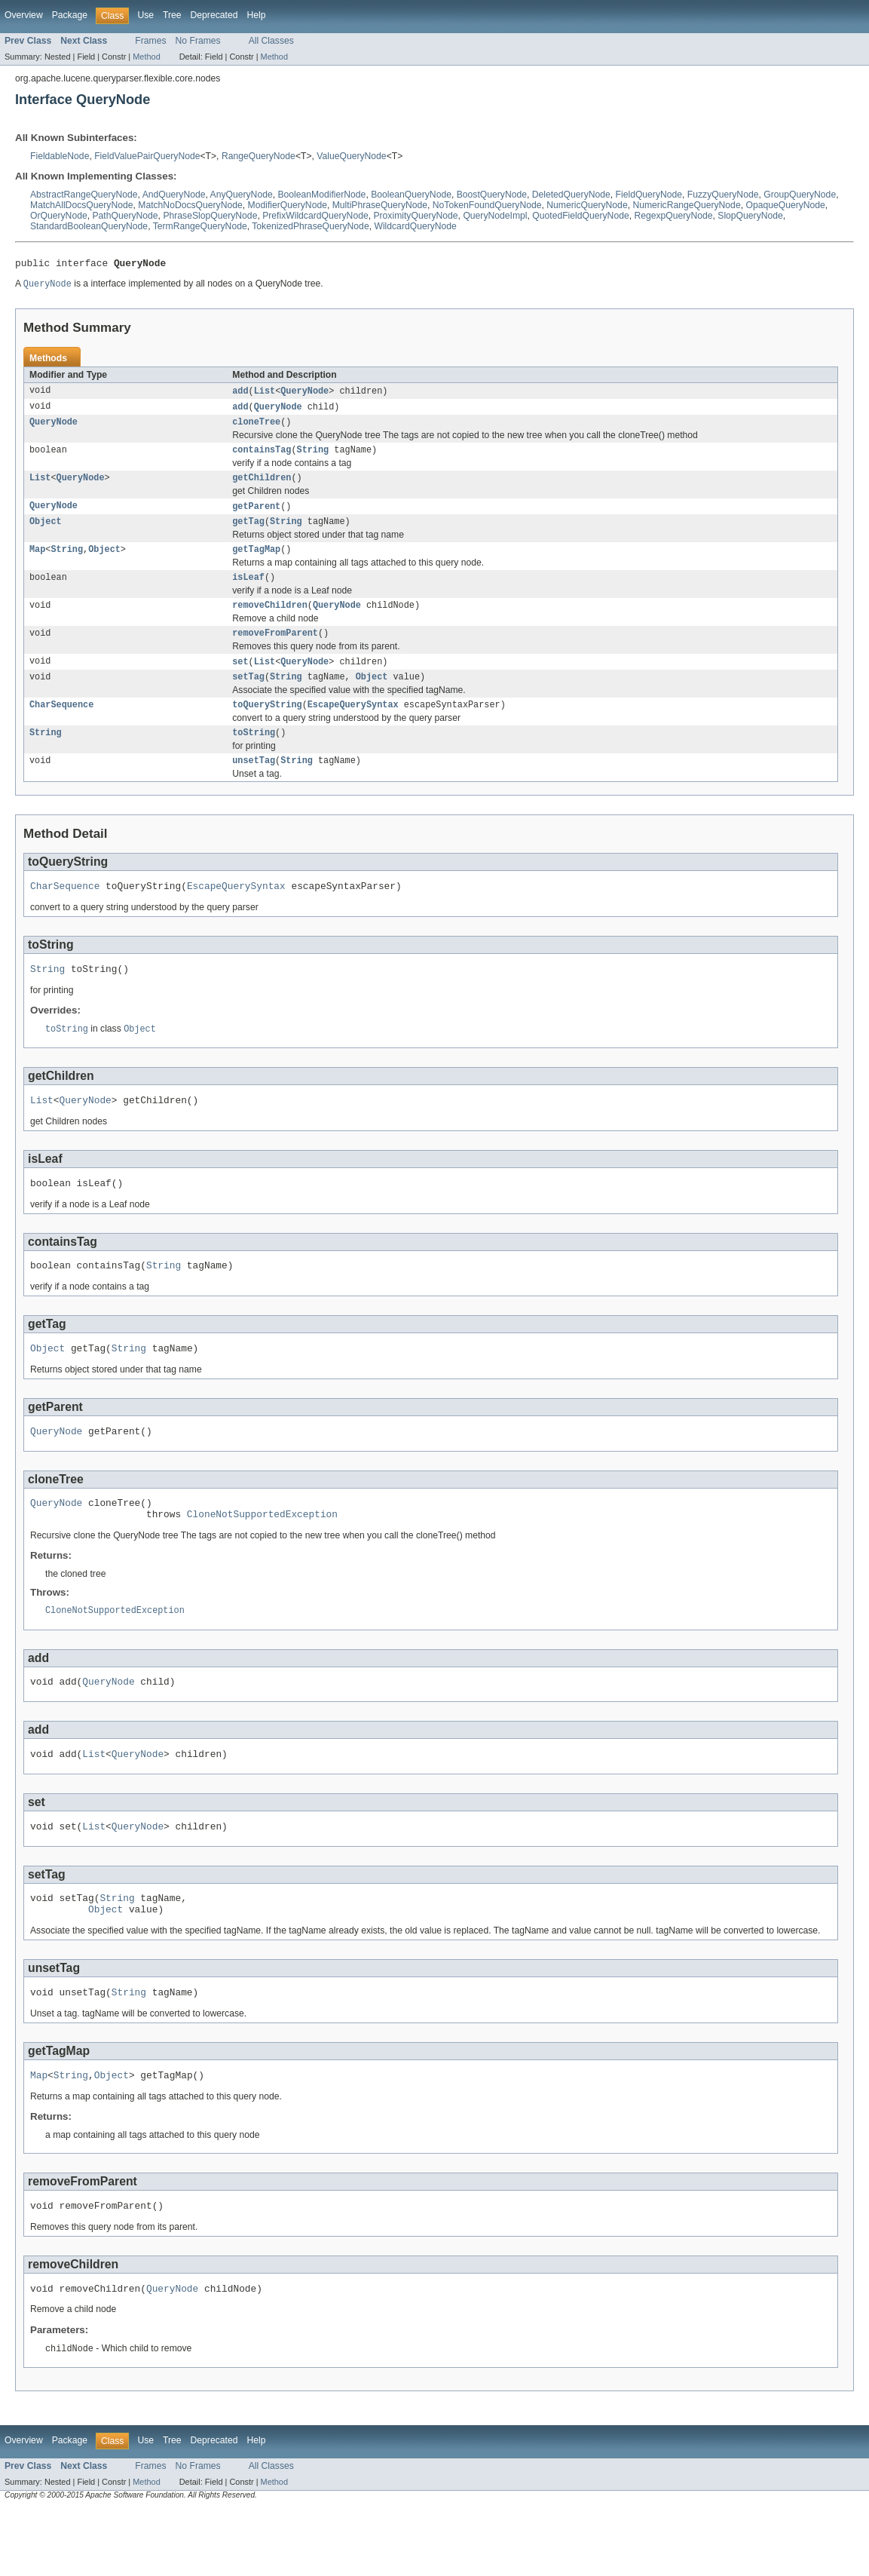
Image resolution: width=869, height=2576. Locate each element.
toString (253, 755)
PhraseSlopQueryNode (210, 215)
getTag (248, 532)
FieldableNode (59, 156)
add (240, 394)
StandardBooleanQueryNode (89, 226)
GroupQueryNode (799, 194)
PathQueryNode (125, 215)
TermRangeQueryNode (200, 226)
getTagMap (256, 562)
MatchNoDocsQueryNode (190, 205)
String (313, 457)
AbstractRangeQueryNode (84, 194)
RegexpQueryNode (673, 215)
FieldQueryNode (649, 194)
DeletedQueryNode (571, 194)
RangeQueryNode (258, 156)
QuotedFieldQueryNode (580, 215)
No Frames (198, 40)
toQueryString (266, 725)
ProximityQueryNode (415, 215)
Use (145, 15)
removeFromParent (275, 650)
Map (37, 562)
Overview (24, 15)
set (240, 679)
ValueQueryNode (351, 156)
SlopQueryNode (750, 215)
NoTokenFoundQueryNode (487, 205)
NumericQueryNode (586, 205)
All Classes (271, 40)
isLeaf (248, 591)
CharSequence (61, 725)
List (264, 394)
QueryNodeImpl (495, 215)
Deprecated (214, 15)
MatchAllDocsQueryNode (81, 205)
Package (69, 15)
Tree (172, 15)
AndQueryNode (174, 194)
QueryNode (304, 394)
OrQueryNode (58, 215)
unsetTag (253, 784)
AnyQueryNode (241, 194)
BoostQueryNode (492, 194)
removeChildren (270, 621)
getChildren (261, 486)
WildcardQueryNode (415, 226)
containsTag (261, 457)
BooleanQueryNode (411, 194)
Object (45, 532)
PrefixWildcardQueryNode (315, 215)
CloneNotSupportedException (262, 1559)
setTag (248, 696)
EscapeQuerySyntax (353, 725)
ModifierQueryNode (287, 205)
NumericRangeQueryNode (686, 205)
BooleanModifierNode (321, 194)
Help (255, 15)
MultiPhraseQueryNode (379, 205)
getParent (256, 516)
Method (146, 56)
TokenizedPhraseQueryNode (310, 226)
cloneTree (256, 428)
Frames (150, 40)
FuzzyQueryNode (723, 194)
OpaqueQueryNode (785, 205)
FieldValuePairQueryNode (147, 156)
